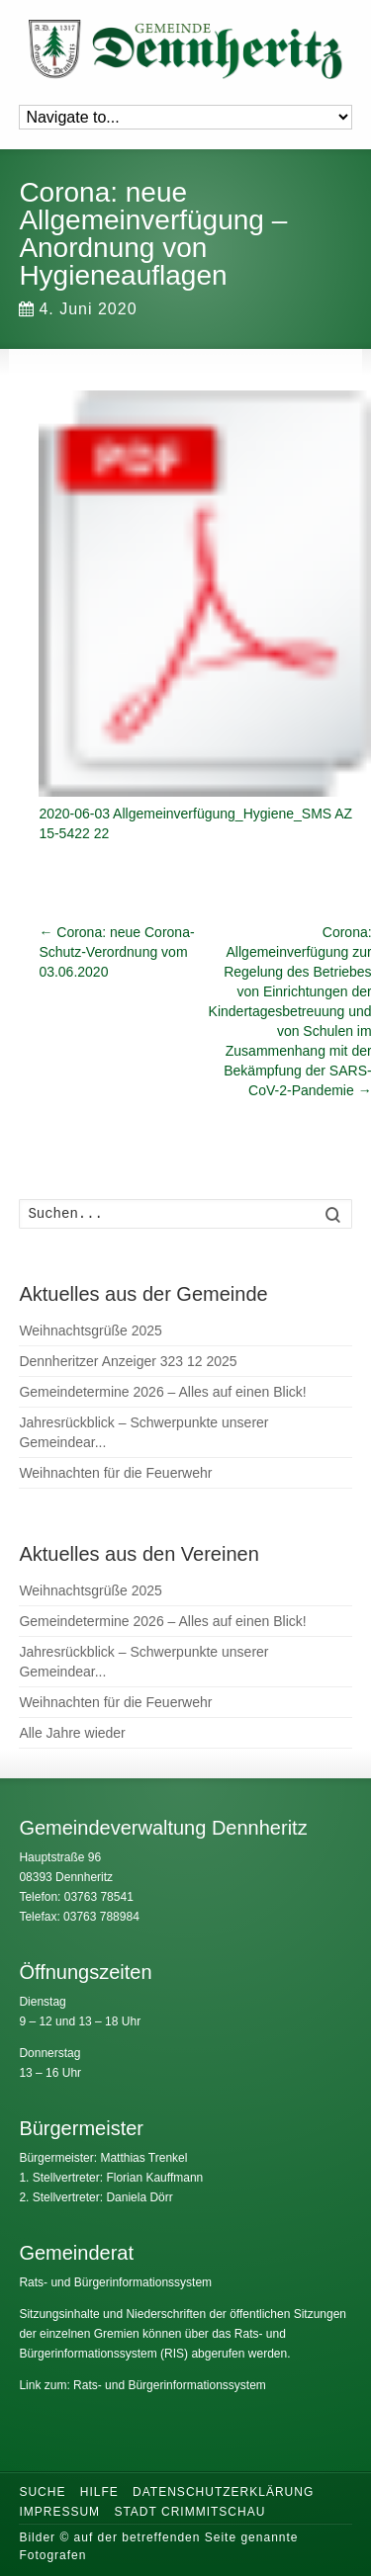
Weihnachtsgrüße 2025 (90, 1330)
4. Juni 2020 (78, 309)
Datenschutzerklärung (223, 2492)
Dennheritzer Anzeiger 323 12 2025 (127, 1361)
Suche (42, 2492)
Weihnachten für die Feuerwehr (115, 1473)
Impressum (59, 2512)
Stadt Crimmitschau (189, 2512)
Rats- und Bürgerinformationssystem (115, 2282)
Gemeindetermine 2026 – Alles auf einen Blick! (162, 1392)
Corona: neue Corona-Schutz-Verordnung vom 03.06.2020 (116, 952)
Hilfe (99, 2492)
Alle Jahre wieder (72, 1733)
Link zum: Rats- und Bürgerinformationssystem (142, 2385)
